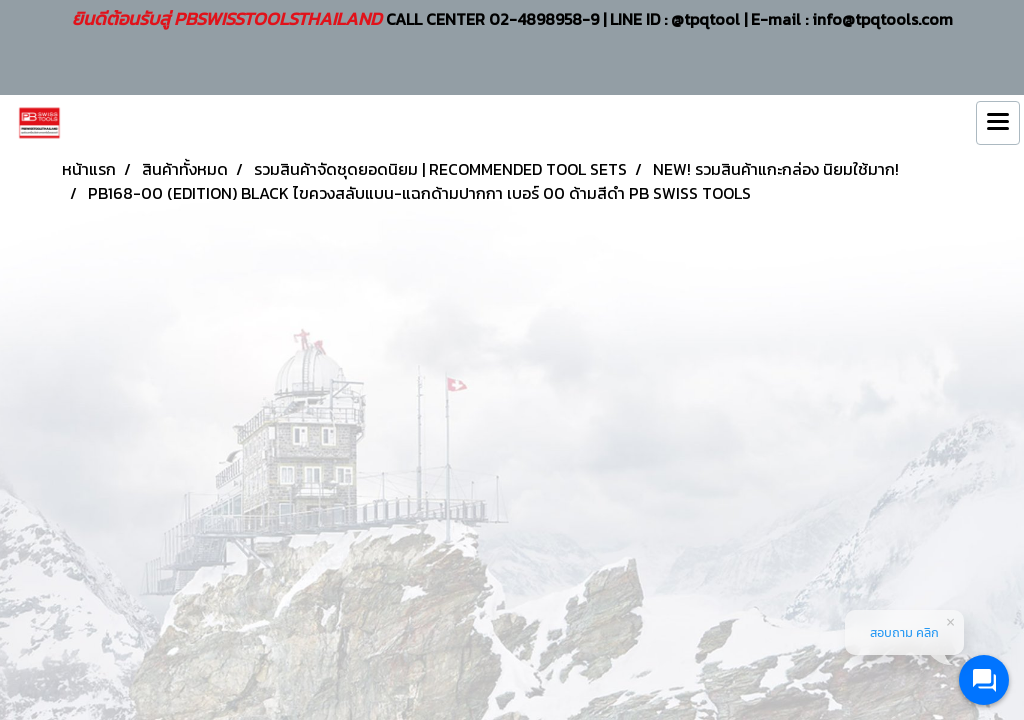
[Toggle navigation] (998, 123)
